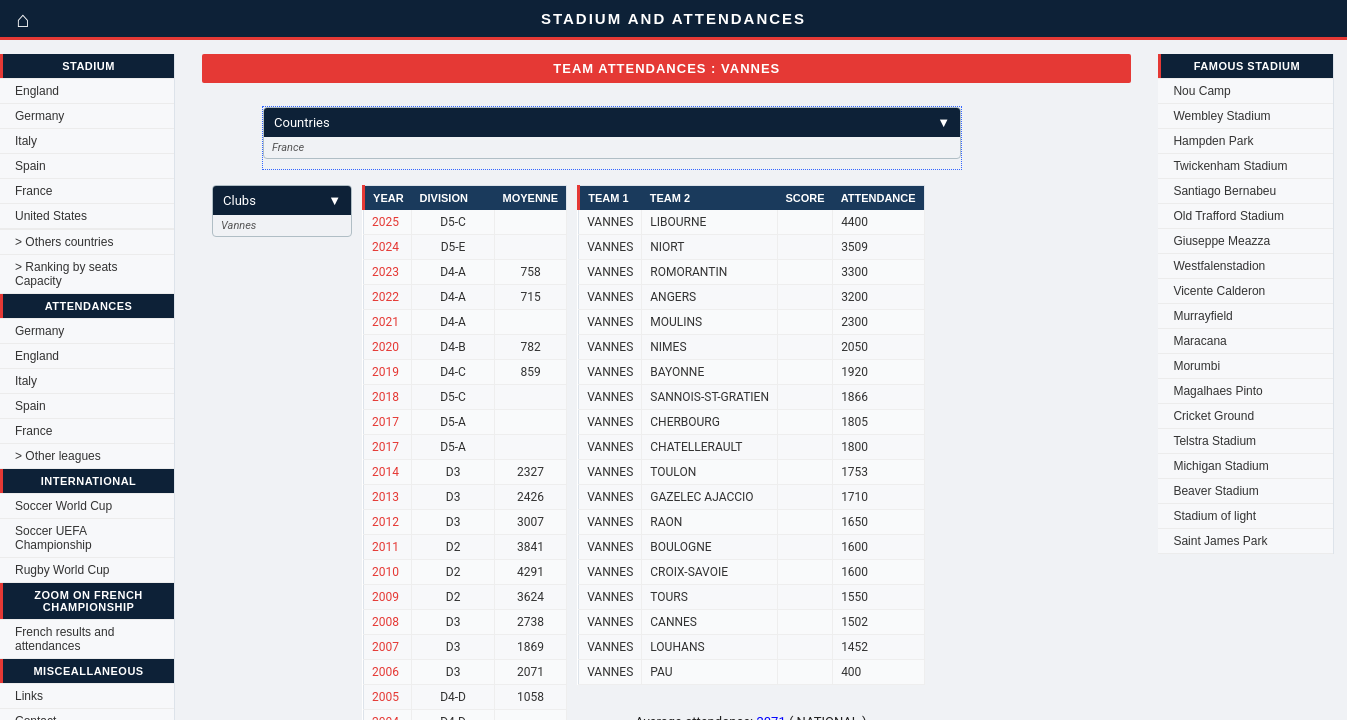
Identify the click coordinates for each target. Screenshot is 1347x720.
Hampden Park (1213, 141)
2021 (385, 322)
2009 (385, 597)
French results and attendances (64, 639)
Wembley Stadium (1221, 116)
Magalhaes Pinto (1217, 391)
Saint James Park (1220, 541)
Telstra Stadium (1214, 441)
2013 (385, 497)
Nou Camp (1201, 91)
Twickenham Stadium (1230, 166)
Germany (39, 116)
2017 (385, 422)
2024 (385, 247)
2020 (385, 347)
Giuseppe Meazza (1221, 241)
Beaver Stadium (1215, 491)
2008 (385, 622)
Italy (26, 141)
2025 (385, 222)
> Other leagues (58, 456)
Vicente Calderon (1219, 291)
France (33, 191)
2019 (385, 372)
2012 (385, 522)
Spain (30, 166)
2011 (385, 547)
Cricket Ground (1213, 416)
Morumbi (1196, 366)
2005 (385, 697)
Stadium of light (1214, 516)
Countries (612, 122)
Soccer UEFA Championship (53, 538)
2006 (385, 672)
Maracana (1199, 341)
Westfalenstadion (1219, 266)
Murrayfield (1202, 316)
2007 (385, 647)
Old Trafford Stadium (1228, 216)
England (37, 91)
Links (29, 696)
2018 (385, 397)
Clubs (282, 200)
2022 (385, 297)
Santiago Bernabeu (1224, 191)
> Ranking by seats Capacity (66, 274)
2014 (385, 472)
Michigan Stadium (1220, 466)
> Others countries (64, 242)
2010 (385, 572)
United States (51, 216)
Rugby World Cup (62, 570)
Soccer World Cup (63, 506)
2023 (385, 272)
